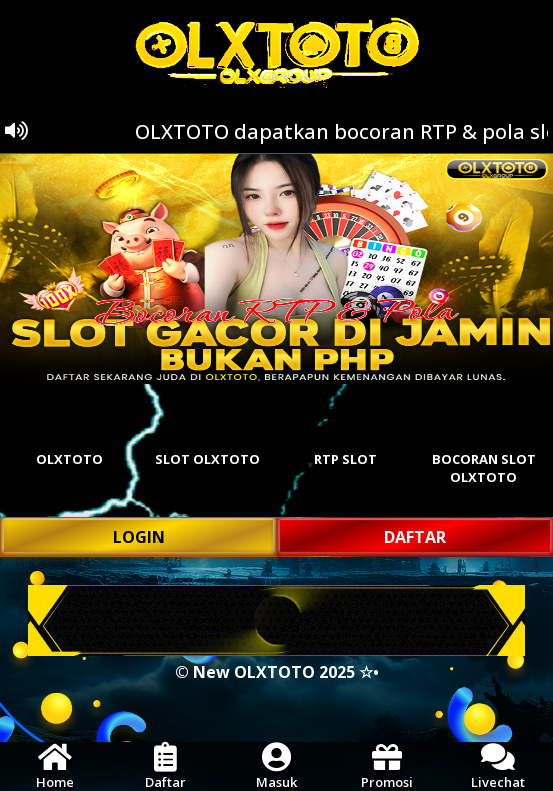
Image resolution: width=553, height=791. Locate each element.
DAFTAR (415, 537)
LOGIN (139, 537)
